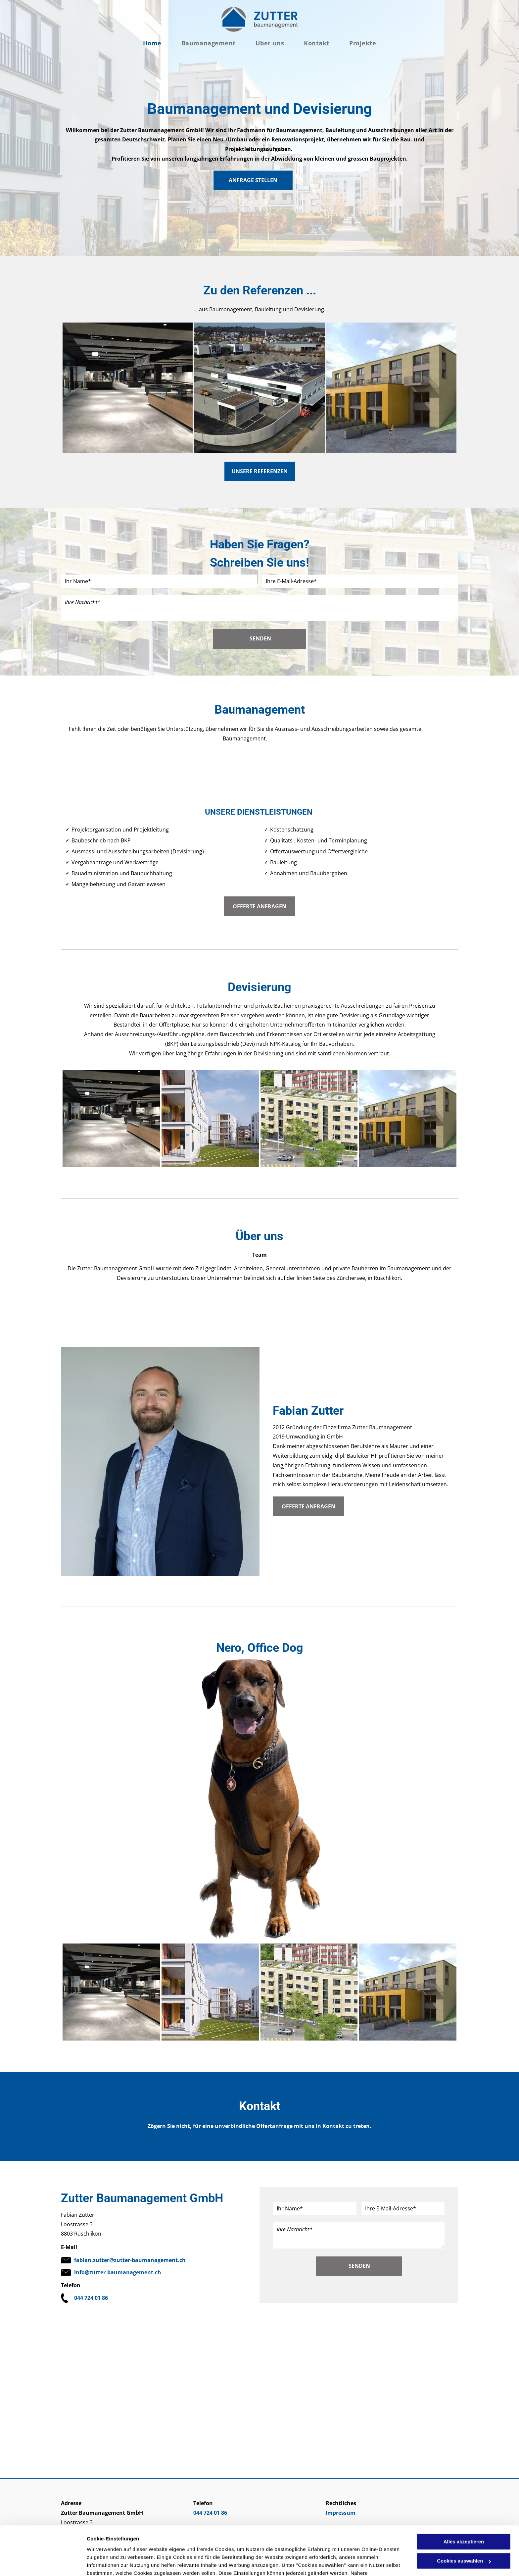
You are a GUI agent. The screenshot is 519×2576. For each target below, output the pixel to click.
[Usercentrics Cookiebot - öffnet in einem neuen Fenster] (43, 2563)
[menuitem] (152, 43)
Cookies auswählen (110, 2563)
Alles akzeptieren (464, 2505)
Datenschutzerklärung (249, 2545)
